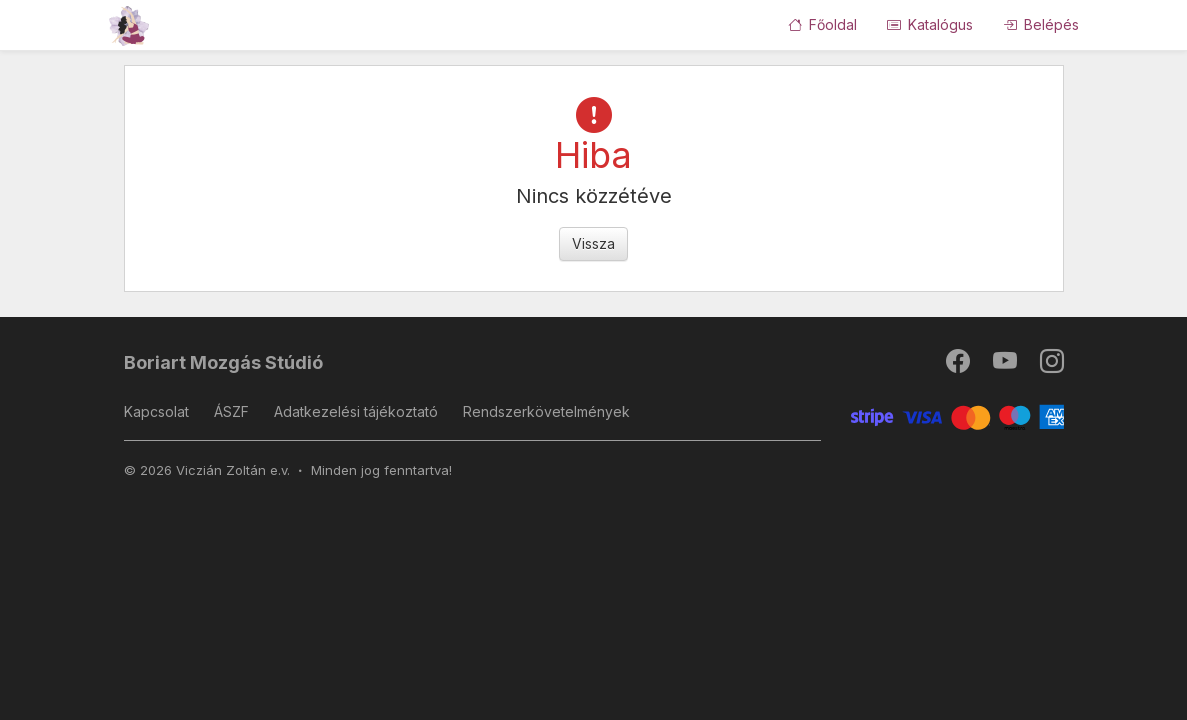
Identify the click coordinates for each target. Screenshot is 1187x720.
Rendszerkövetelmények (546, 411)
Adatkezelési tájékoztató (356, 411)
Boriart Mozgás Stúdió (223, 362)
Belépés (1041, 24)
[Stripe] (957, 415)
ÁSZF (231, 411)
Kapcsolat (156, 411)
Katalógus (930, 24)
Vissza (593, 243)
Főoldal (822, 24)
